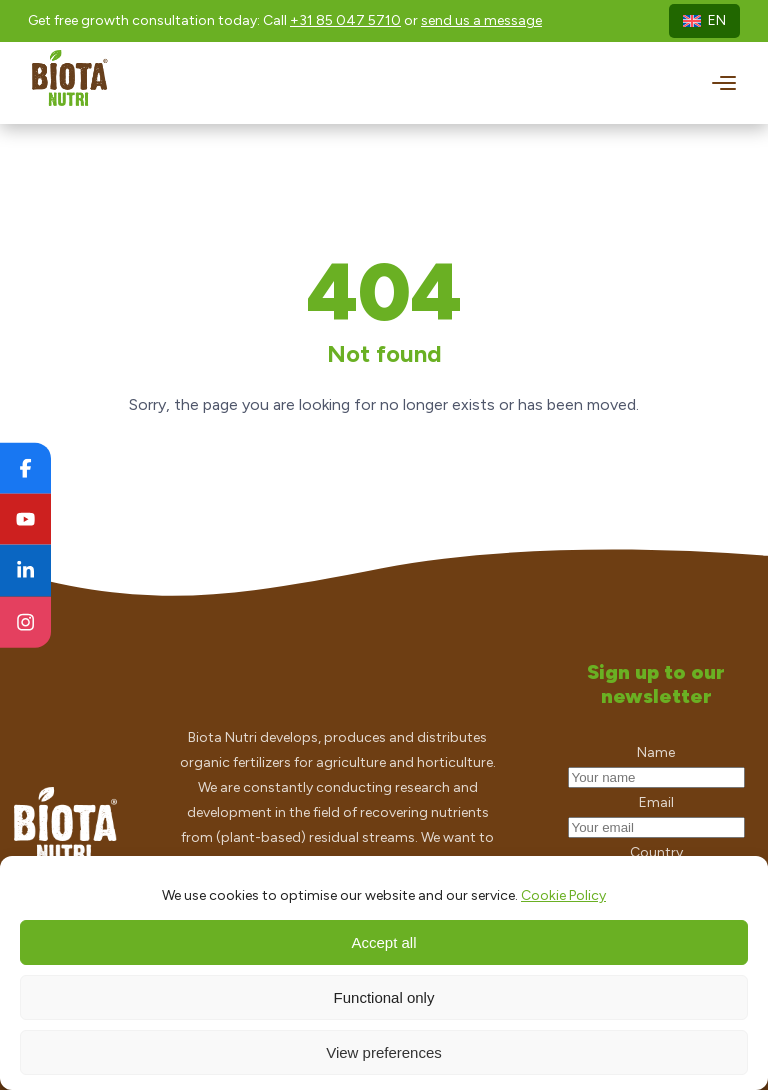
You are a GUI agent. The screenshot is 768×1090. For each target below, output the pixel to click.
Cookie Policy (563, 895)
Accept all (383, 942)
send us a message (481, 20)
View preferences (384, 1052)
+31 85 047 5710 (345, 20)
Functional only (384, 997)
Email (656, 802)
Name (656, 752)
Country (656, 852)
